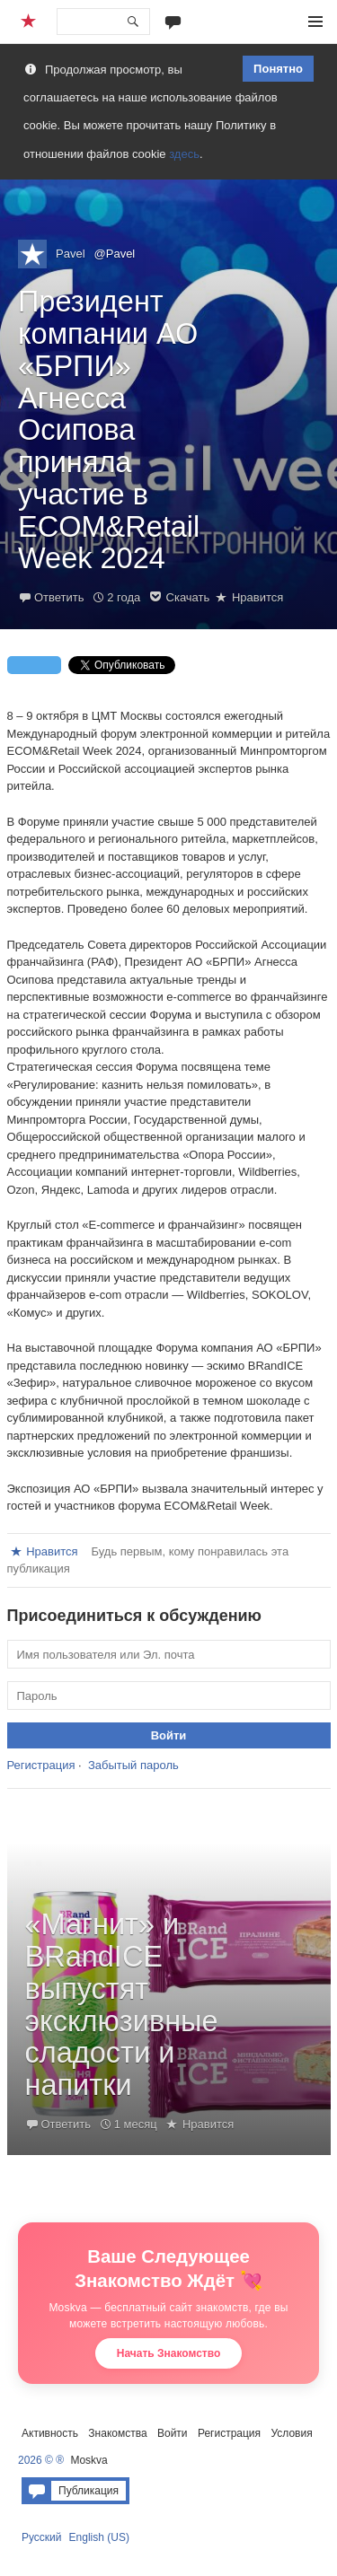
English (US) (99, 2537)
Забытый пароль (133, 1765)
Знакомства (117, 2433)
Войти (172, 2433)
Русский (42, 2537)
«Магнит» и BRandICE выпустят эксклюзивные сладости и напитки (121, 2004)
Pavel (70, 253)
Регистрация (41, 1765)
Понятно (278, 68)
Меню (315, 21)
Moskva (88, 2460)
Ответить (59, 597)
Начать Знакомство (169, 2353)
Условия (291, 2433)
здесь (184, 154)
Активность (50, 2433)
